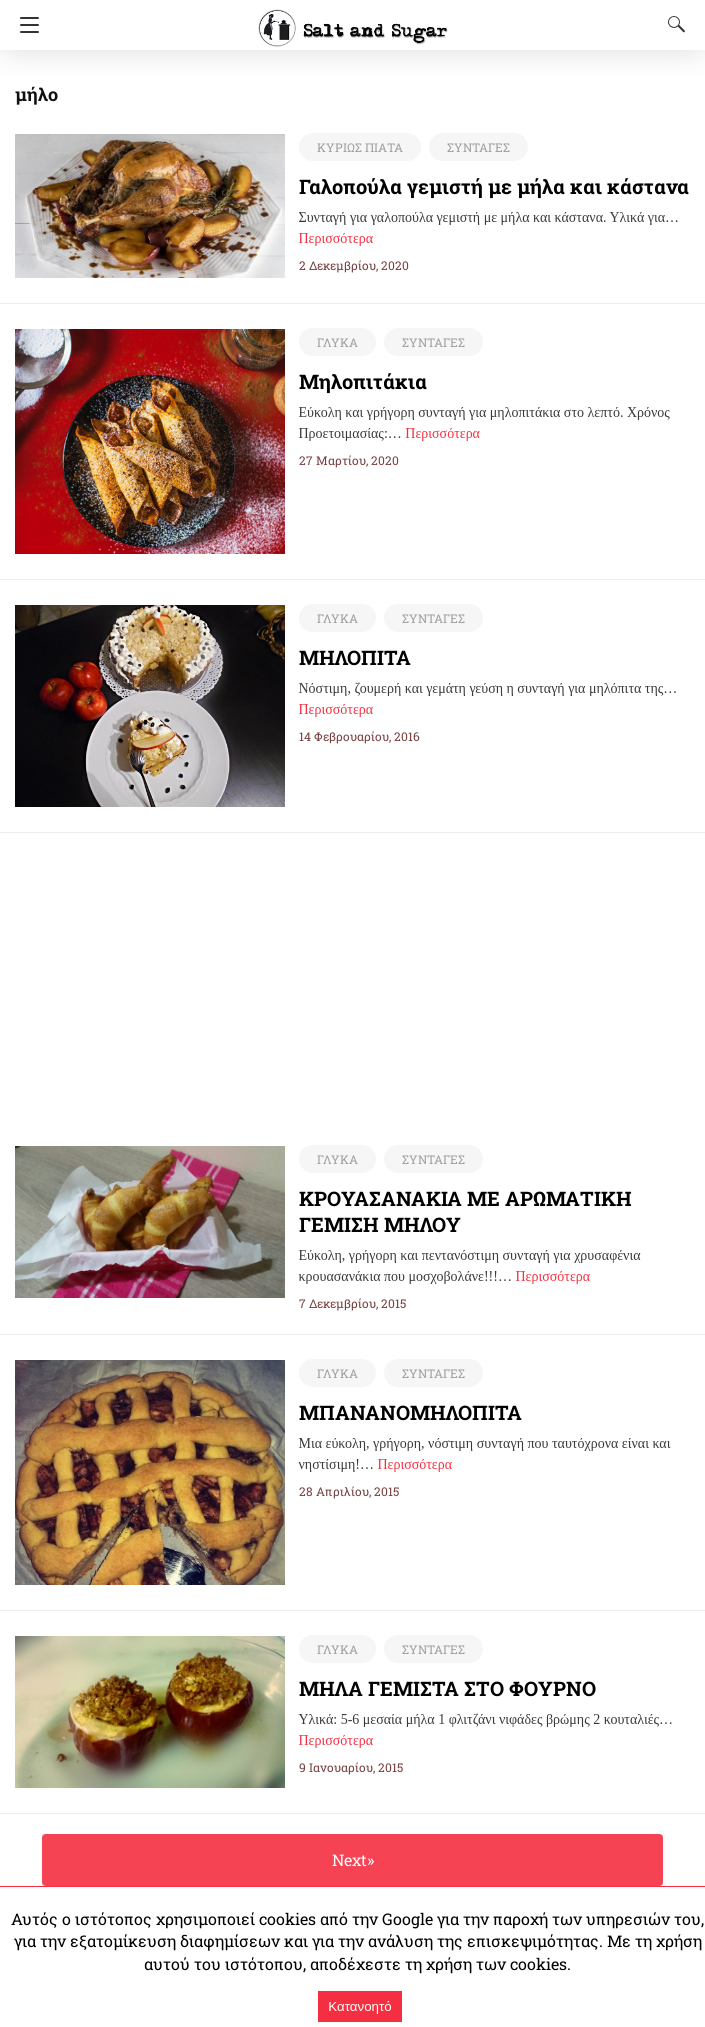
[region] (353, 973)
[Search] (672, 24)
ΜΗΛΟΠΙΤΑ (355, 657)
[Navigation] (24, 25)
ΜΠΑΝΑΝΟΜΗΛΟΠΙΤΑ (410, 1412)
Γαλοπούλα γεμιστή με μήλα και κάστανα (494, 186)
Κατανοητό (359, 2006)
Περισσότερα (336, 238)
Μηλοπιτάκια (363, 381)
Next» (353, 1859)
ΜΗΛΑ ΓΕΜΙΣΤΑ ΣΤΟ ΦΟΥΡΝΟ (447, 1688)
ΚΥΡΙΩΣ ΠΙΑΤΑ (360, 147)
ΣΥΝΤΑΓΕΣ (478, 147)
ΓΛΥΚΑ (337, 342)
